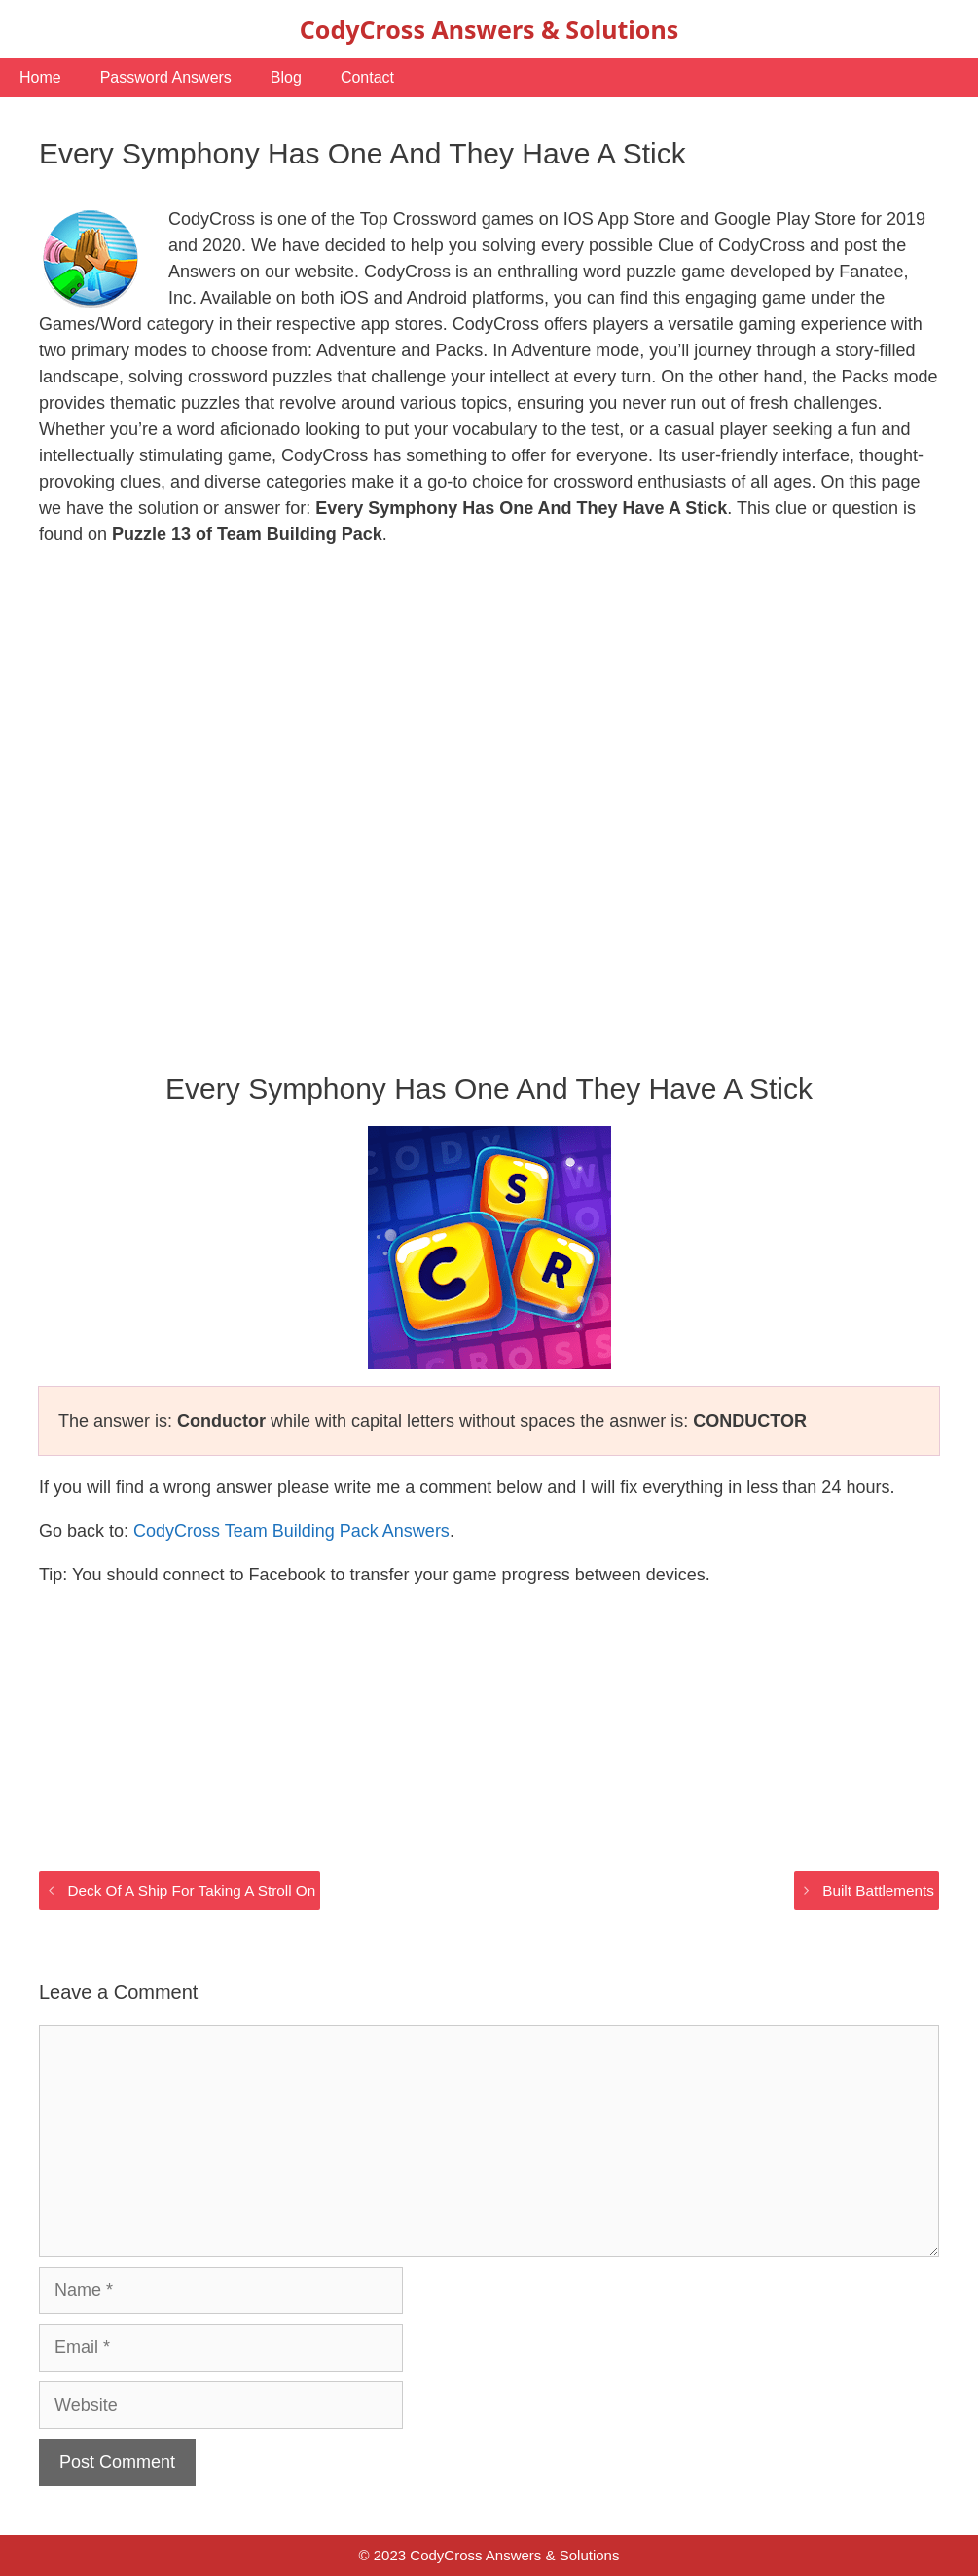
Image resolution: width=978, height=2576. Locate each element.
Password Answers (166, 77)
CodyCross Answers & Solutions (489, 29)
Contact (367, 77)
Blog (286, 77)
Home (40, 77)
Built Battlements (878, 1890)
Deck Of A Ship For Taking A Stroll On (191, 1890)
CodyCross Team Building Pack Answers (291, 1531)
